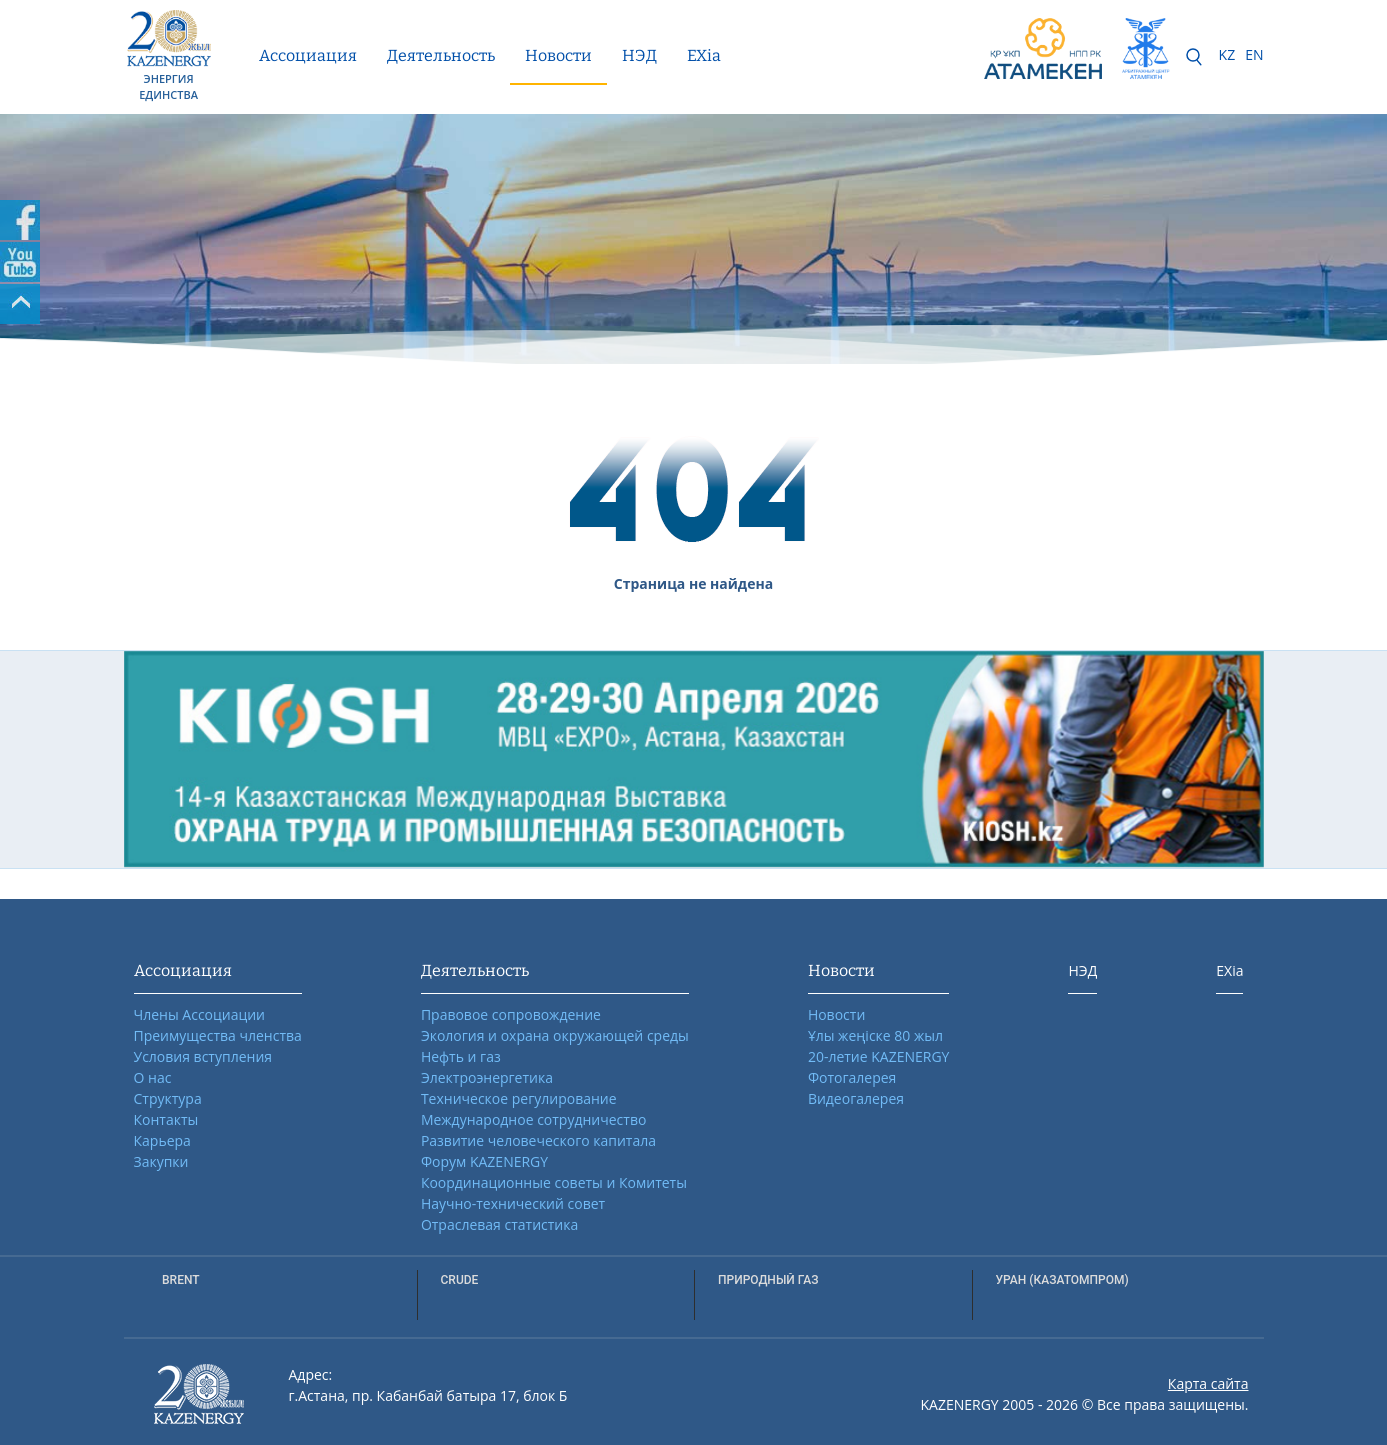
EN (1254, 54)
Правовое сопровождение (511, 1014)
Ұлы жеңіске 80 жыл (875, 1035)
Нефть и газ (461, 1056)
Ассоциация (308, 55)
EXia (704, 55)
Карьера (162, 1140)
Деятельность (441, 55)
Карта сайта (1208, 1383)
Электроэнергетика (487, 1077)
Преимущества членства (218, 1035)
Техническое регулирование (519, 1098)
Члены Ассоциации (200, 1014)
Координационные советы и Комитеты (554, 1182)
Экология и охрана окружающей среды (555, 1035)
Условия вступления (203, 1056)
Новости (558, 55)
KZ (1227, 54)
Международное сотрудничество (533, 1119)
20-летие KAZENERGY (879, 1056)
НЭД (639, 55)
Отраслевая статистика (499, 1224)
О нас (153, 1077)
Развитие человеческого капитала (538, 1140)
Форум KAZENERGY (484, 1161)
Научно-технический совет (513, 1203)
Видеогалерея (856, 1098)
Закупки (161, 1161)
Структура (168, 1098)
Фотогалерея (852, 1077)
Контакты (166, 1119)
